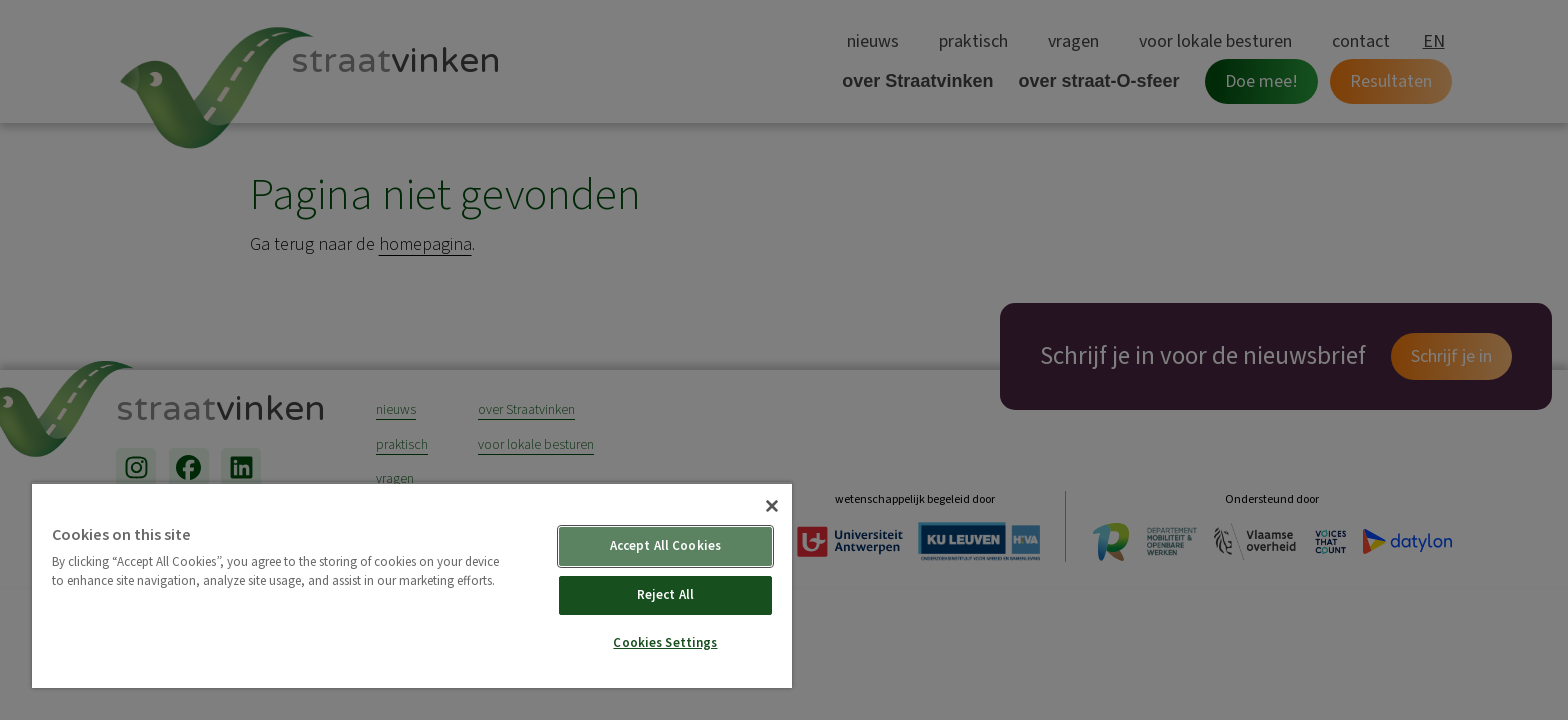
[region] (412, 585)
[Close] (772, 506)
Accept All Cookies (665, 546)
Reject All (665, 595)
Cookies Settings (665, 643)
